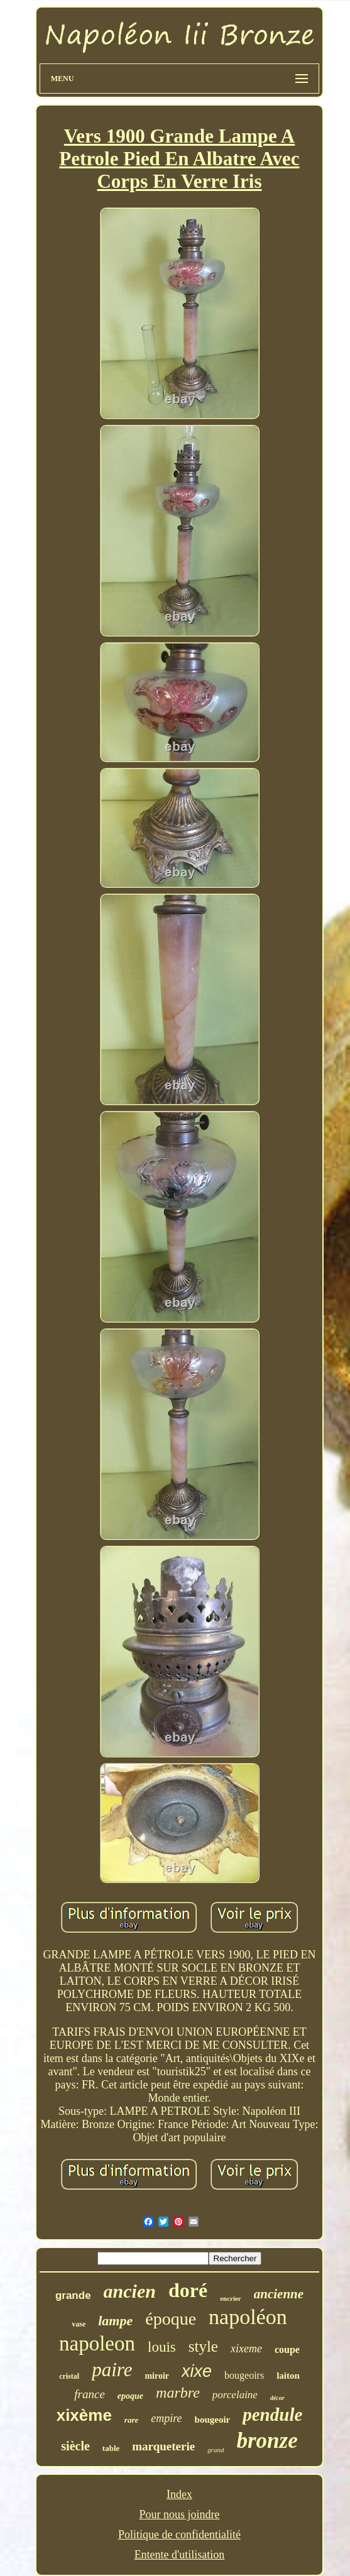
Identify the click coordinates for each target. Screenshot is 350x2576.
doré (187, 2290)
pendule (272, 2414)
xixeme (246, 2348)
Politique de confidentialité (179, 2534)
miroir (157, 2376)
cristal (69, 2376)
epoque (130, 2396)
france (89, 2394)
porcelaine (235, 2395)
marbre (178, 2392)
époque (170, 2318)
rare (131, 2420)
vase (78, 2324)
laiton (288, 2376)
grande (73, 2295)
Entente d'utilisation (179, 2554)
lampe (115, 2320)
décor (277, 2397)
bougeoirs (244, 2375)
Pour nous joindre (179, 2514)
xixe (197, 2371)
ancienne (279, 2293)
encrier (230, 2298)
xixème (84, 2415)
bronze (266, 2440)
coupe (287, 2349)
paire (112, 2370)
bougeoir (213, 2420)
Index (179, 2494)
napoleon (97, 2343)
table (110, 2448)
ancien (130, 2291)
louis (162, 2347)
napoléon (248, 2316)
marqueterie (163, 2446)
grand (215, 2449)
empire (166, 2418)
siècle (75, 2446)
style (203, 2346)
